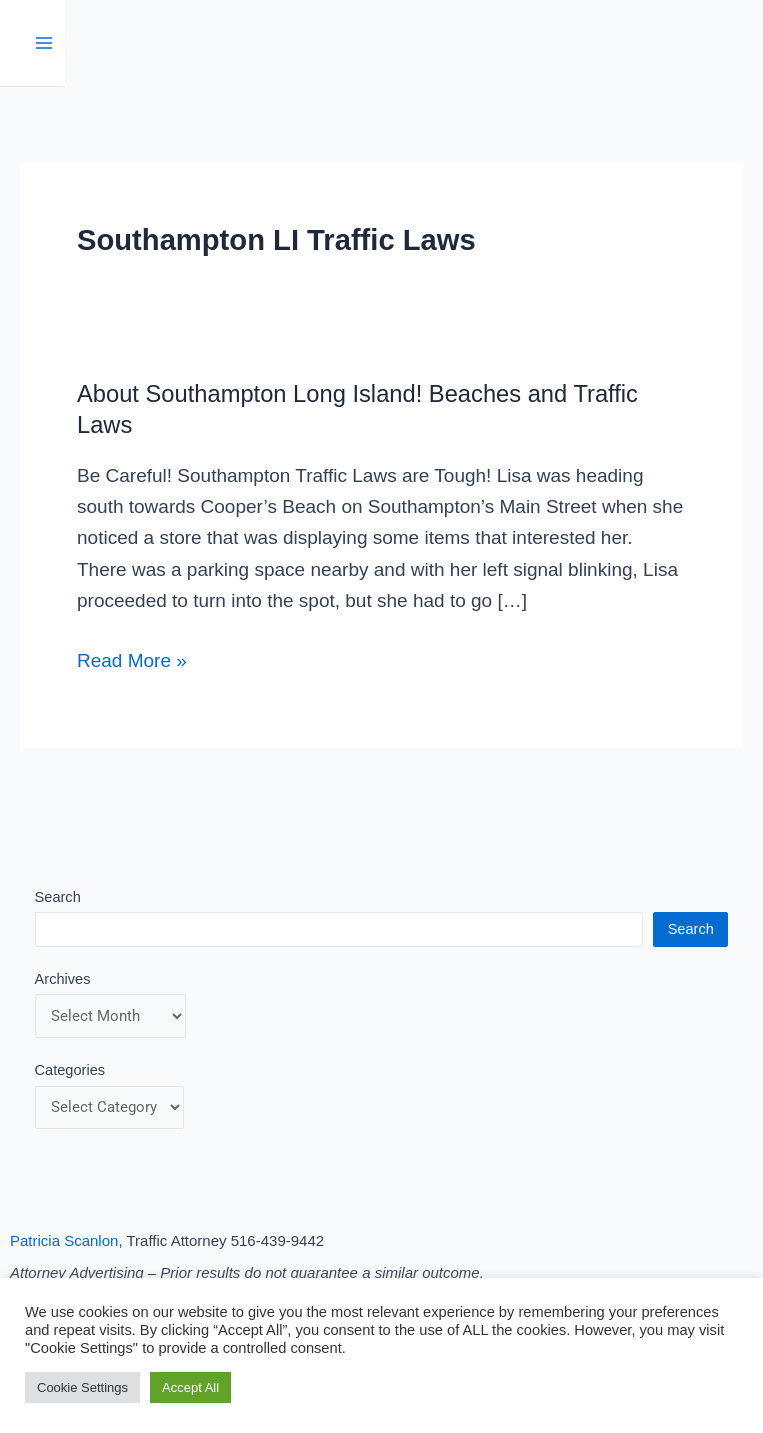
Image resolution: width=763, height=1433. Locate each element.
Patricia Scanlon (64, 1240)
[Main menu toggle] (44, 43)
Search (58, 897)
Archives (63, 979)
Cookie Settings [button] (82, 1387)
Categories (70, 1070)
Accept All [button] (190, 1387)
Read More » (132, 658)
